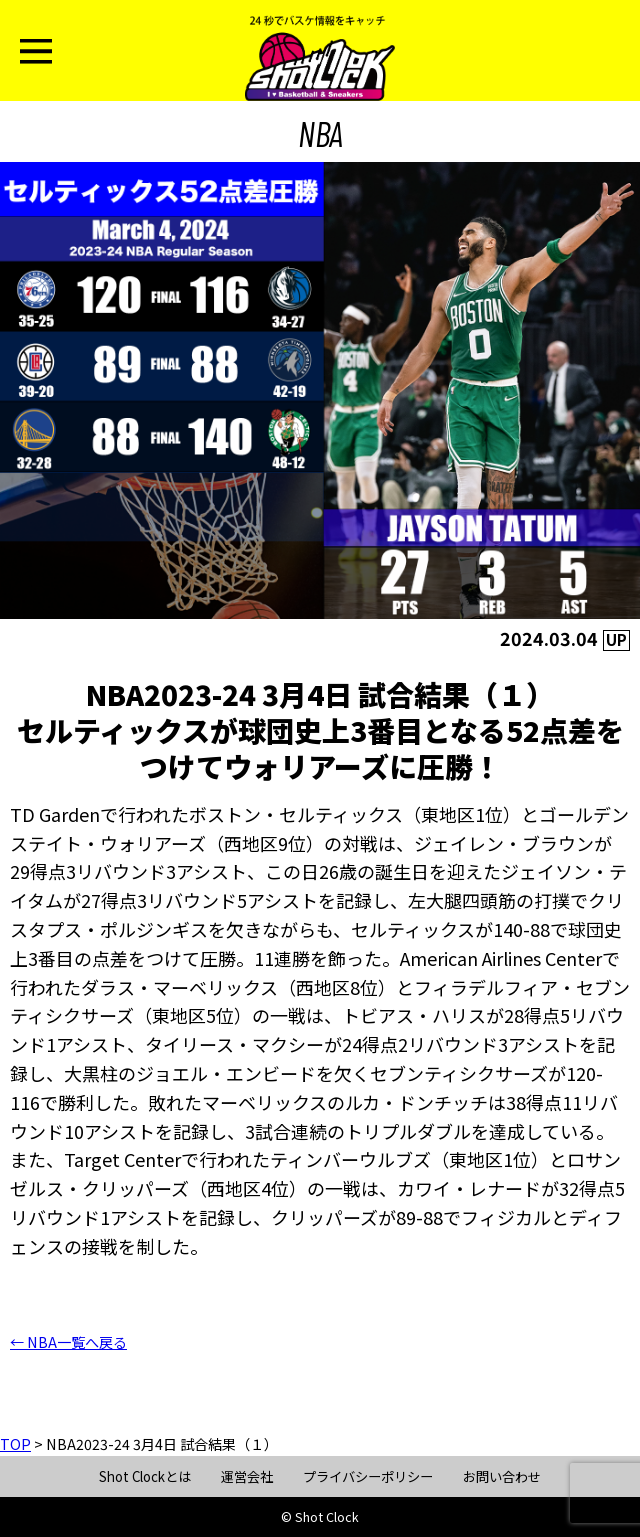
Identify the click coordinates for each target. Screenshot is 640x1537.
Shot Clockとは (145, 1476)
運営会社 (247, 1476)
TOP (15, 1444)
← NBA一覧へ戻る (68, 1342)
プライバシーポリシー (368, 1476)
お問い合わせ (502, 1476)
